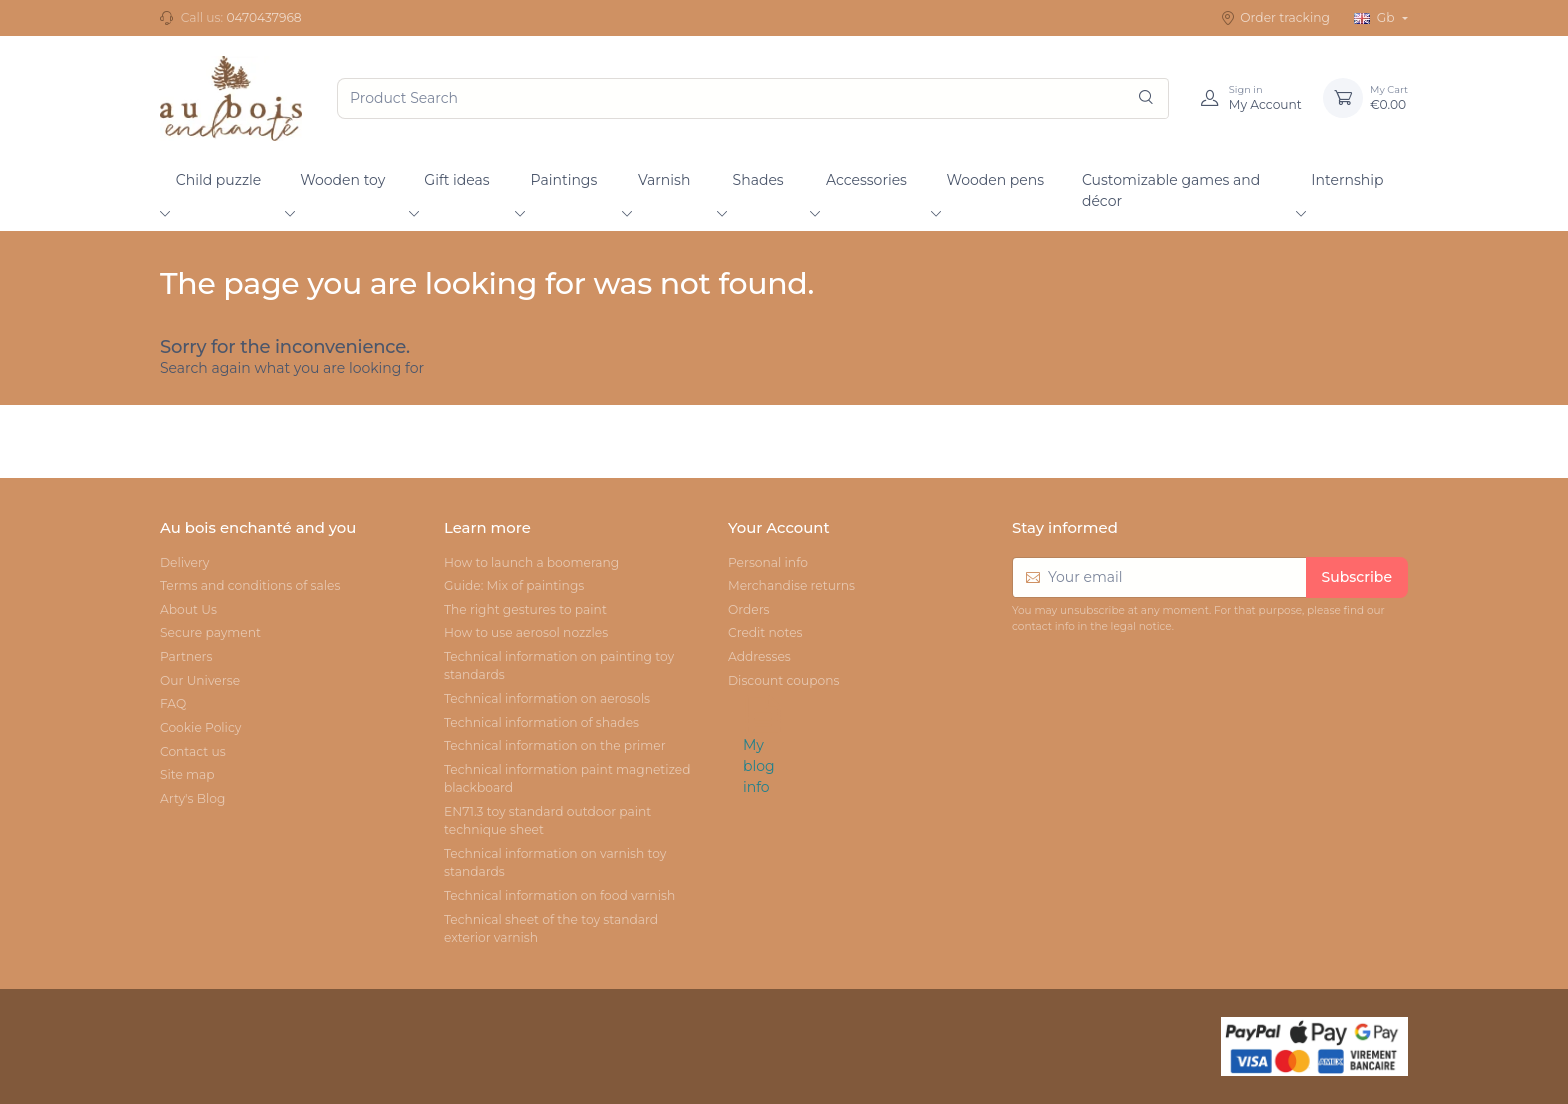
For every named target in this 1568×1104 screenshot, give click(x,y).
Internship (1347, 180)
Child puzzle (219, 180)
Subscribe (1357, 577)
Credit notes (765, 632)
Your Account (779, 528)
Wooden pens (995, 180)
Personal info (768, 562)
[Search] (1146, 98)
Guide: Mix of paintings (514, 585)
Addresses (759, 656)
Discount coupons (784, 680)
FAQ (173, 703)
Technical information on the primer (555, 745)
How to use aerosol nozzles (526, 632)
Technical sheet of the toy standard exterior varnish (551, 928)
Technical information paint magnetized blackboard (567, 778)
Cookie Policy (200, 727)
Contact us (193, 751)
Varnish (664, 180)
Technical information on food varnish (559, 895)
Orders (749, 609)
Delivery (184, 562)
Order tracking (1275, 18)
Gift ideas (456, 180)
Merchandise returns (791, 585)
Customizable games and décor (1171, 190)
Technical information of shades (541, 722)
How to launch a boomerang (531, 562)
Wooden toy (342, 180)
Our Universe (200, 680)
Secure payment (210, 632)
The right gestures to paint (525, 609)
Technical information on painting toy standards (559, 665)
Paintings (564, 180)
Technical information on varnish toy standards (555, 862)
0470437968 (263, 17)
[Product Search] (753, 98)
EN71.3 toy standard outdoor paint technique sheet (547, 820)
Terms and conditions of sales (250, 585)
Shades (758, 180)
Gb (1376, 17)
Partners (186, 656)
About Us (188, 609)
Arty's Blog (192, 798)
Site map (187, 774)
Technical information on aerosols (547, 698)
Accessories (866, 180)
